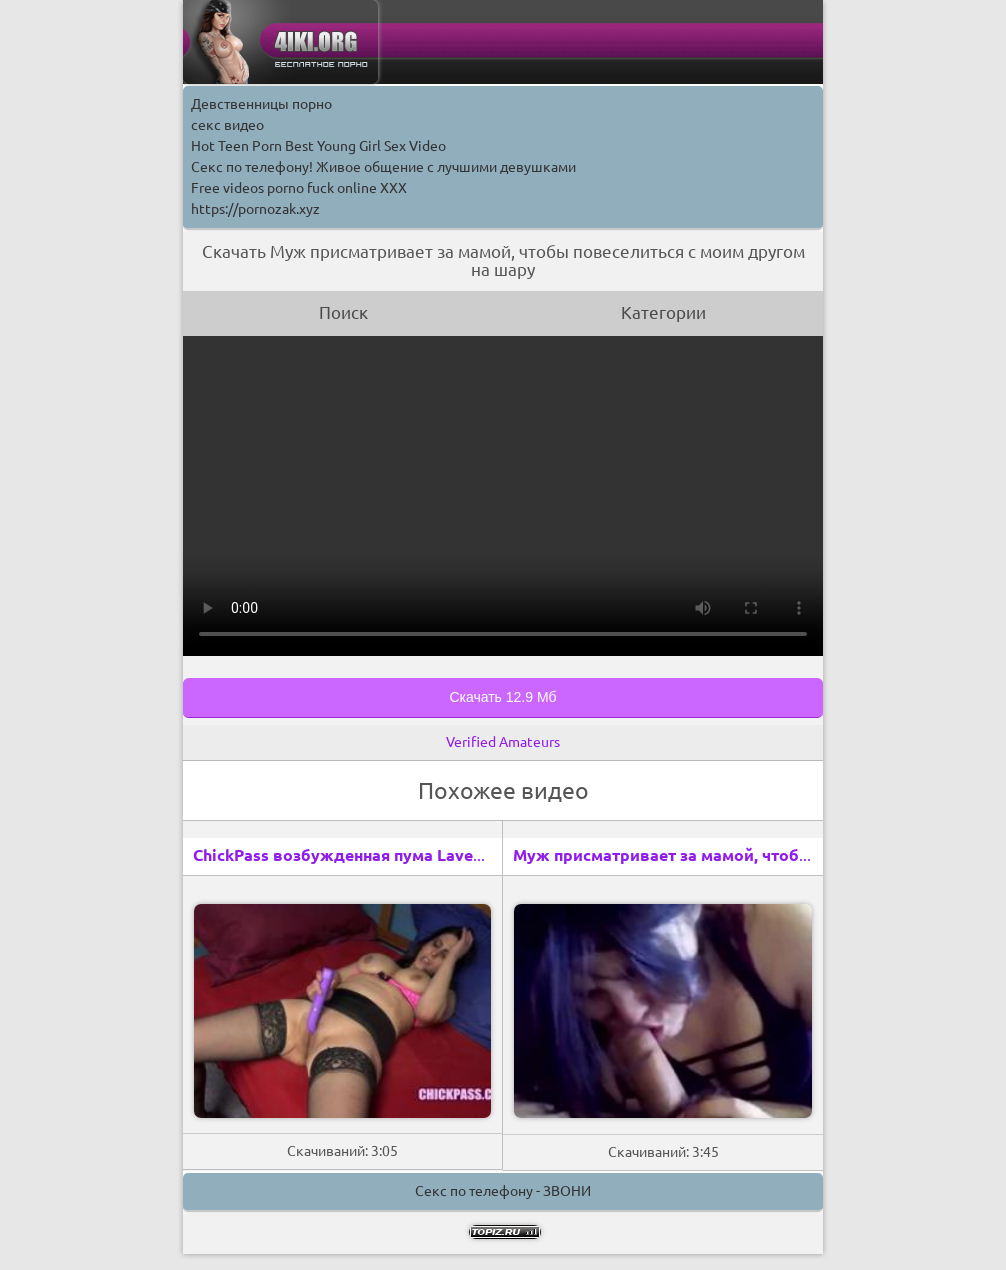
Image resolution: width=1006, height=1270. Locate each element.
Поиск (343, 312)
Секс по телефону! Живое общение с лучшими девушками (383, 167)
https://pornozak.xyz (255, 209)
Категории (663, 312)
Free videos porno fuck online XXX (299, 188)
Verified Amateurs (503, 742)
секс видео (227, 125)
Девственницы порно (261, 104)
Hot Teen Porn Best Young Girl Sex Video (318, 146)
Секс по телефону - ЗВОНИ (503, 1191)
